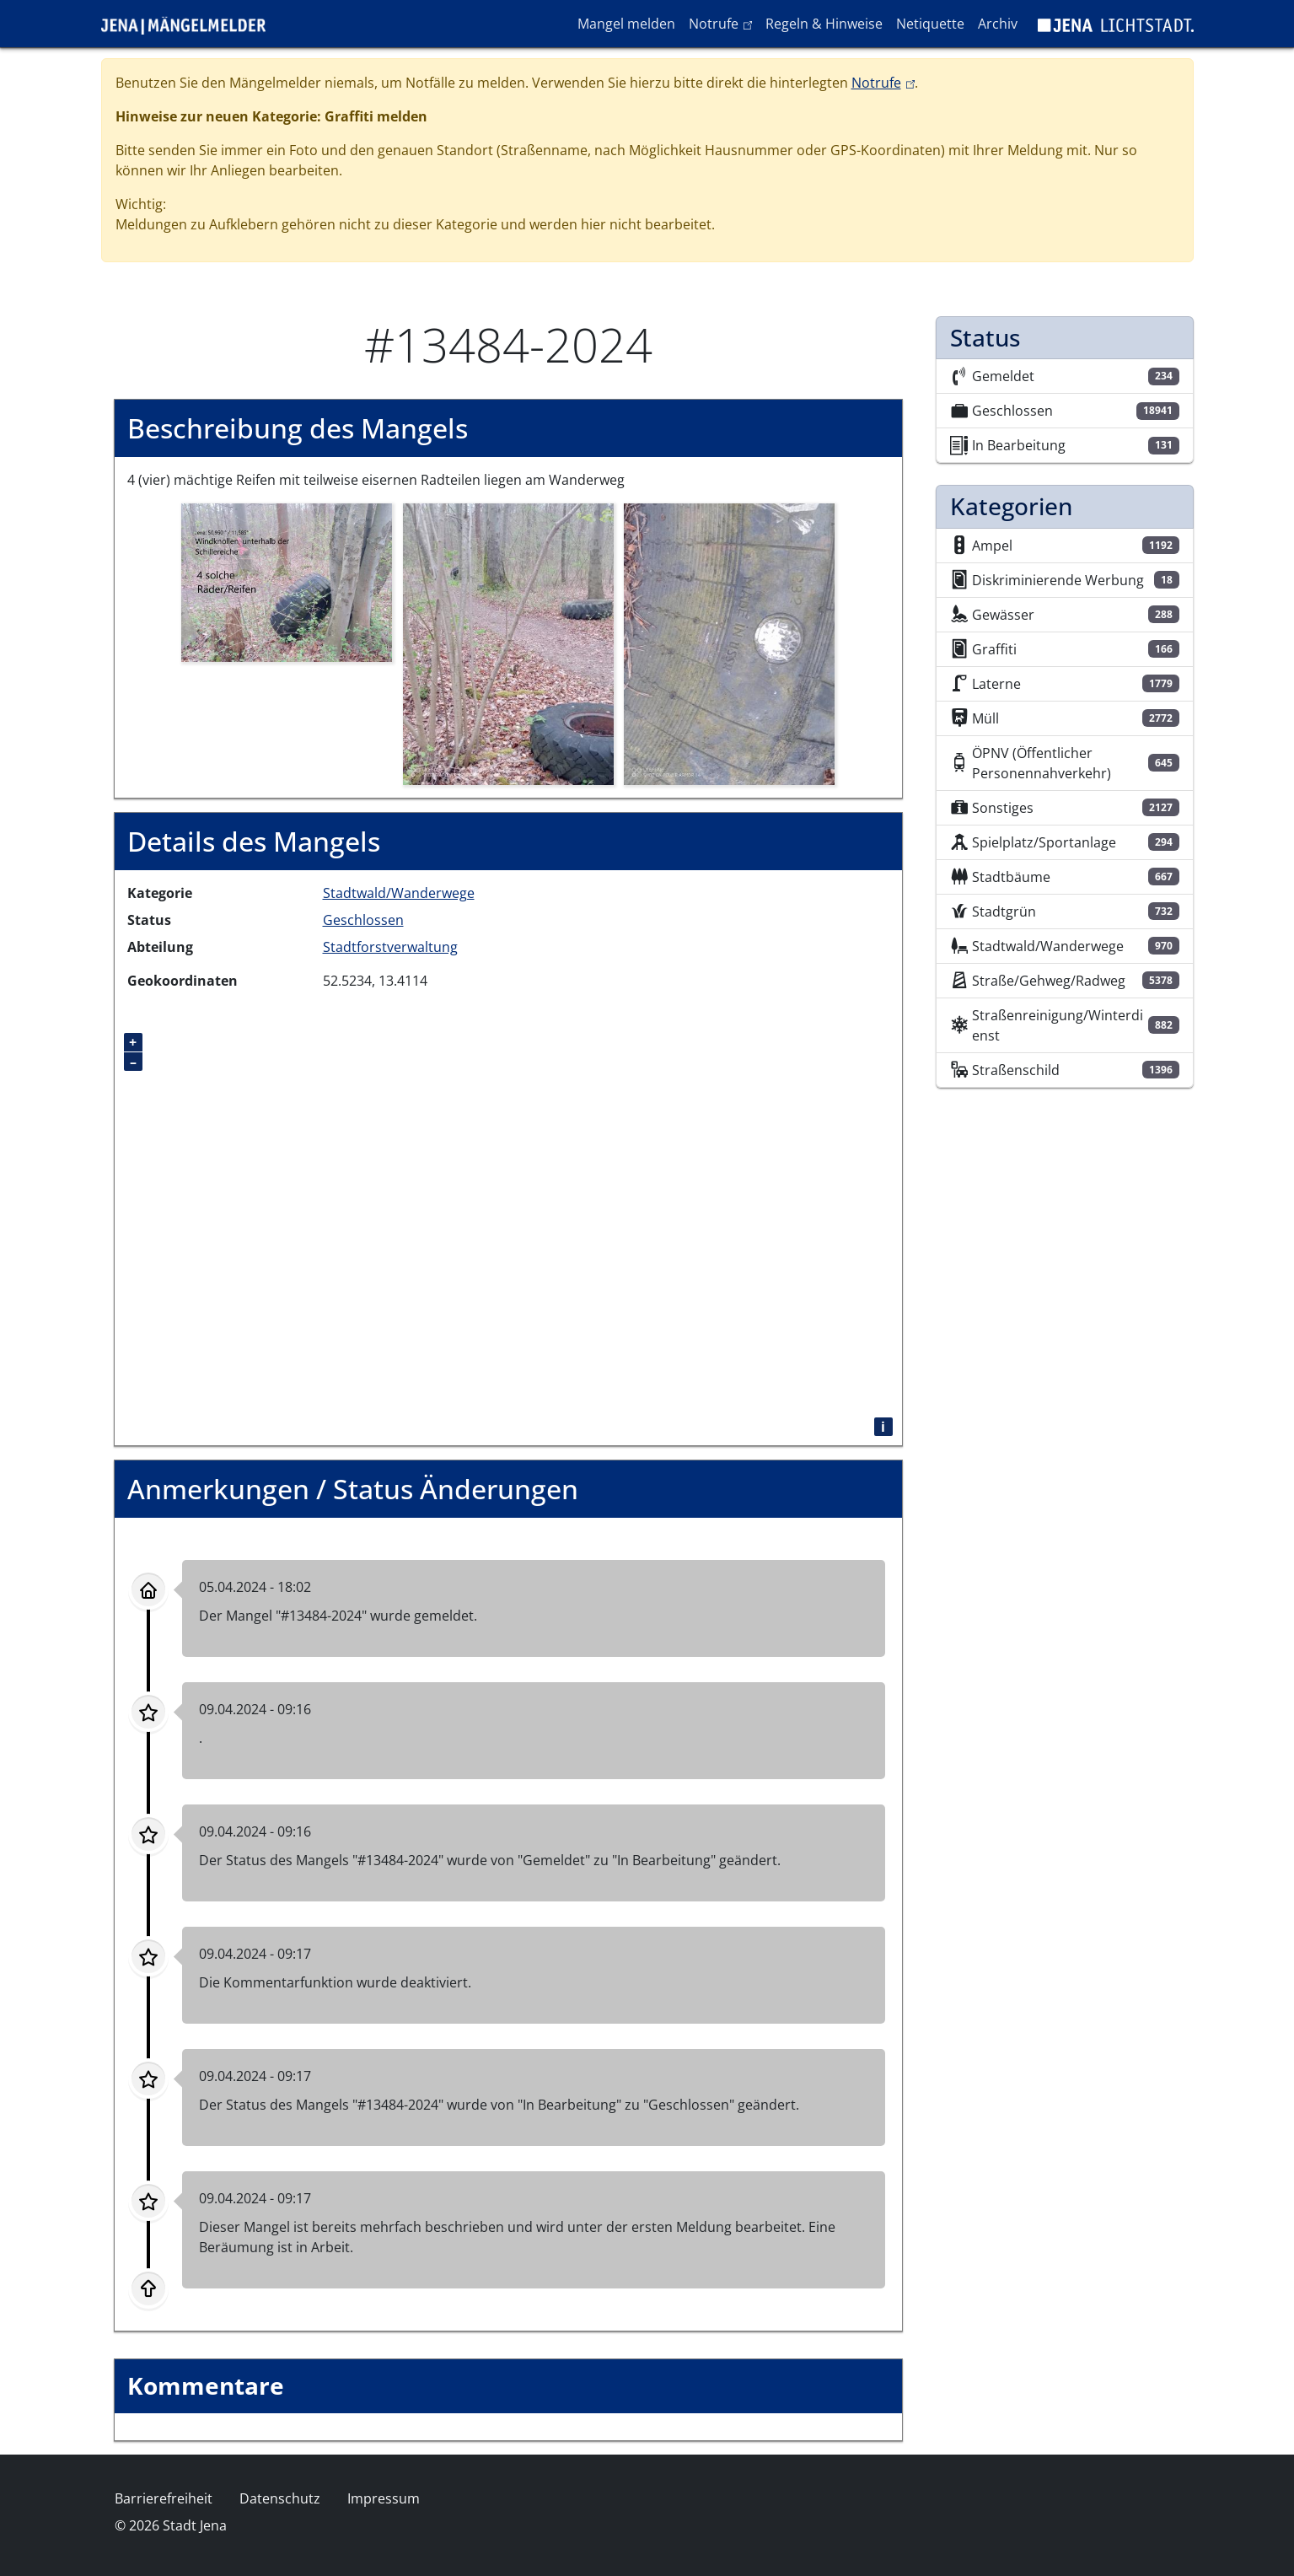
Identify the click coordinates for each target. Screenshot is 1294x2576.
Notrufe (724, 23)
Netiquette (930, 23)
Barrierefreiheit (163, 2498)
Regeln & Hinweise (824, 23)
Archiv (997, 23)
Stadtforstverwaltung (390, 947)
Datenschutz (279, 2498)
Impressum (383, 2498)
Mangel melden (626, 23)
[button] (286, 581)
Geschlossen (363, 920)
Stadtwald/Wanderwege (399, 893)
